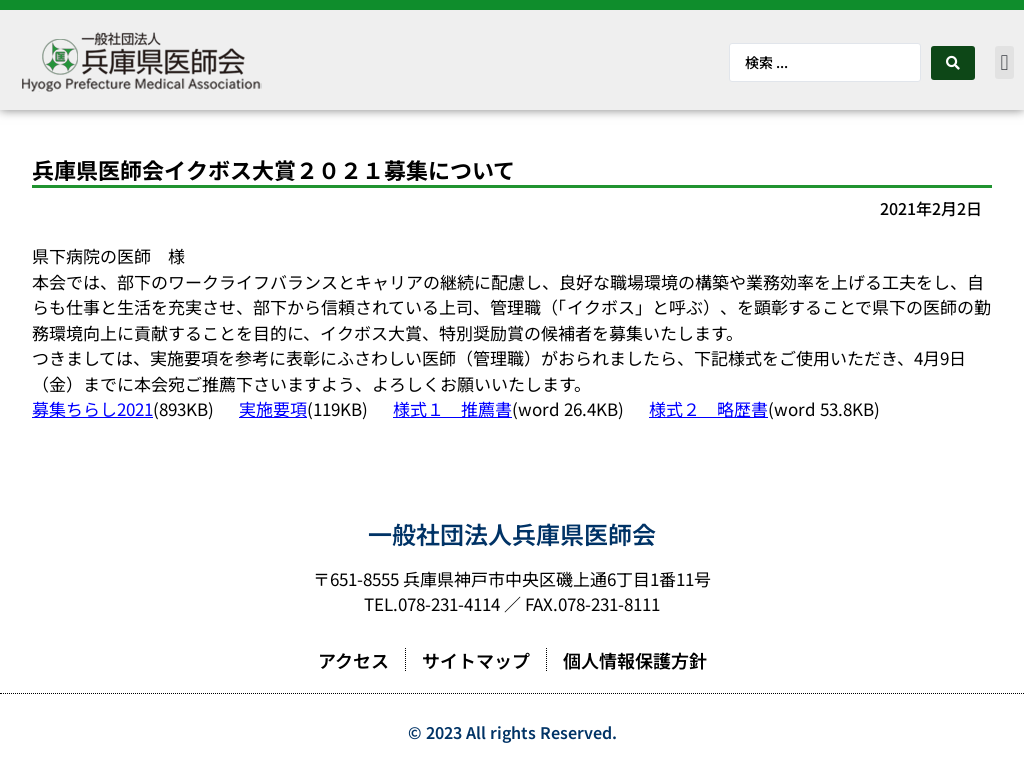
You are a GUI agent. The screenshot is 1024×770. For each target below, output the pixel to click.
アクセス (353, 660)
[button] (1004, 62)
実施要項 (273, 408)
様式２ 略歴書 (708, 408)
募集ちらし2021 (92, 408)
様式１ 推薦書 (452, 408)
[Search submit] (953, 63)
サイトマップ (476, 660)
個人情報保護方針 (635, 660)
